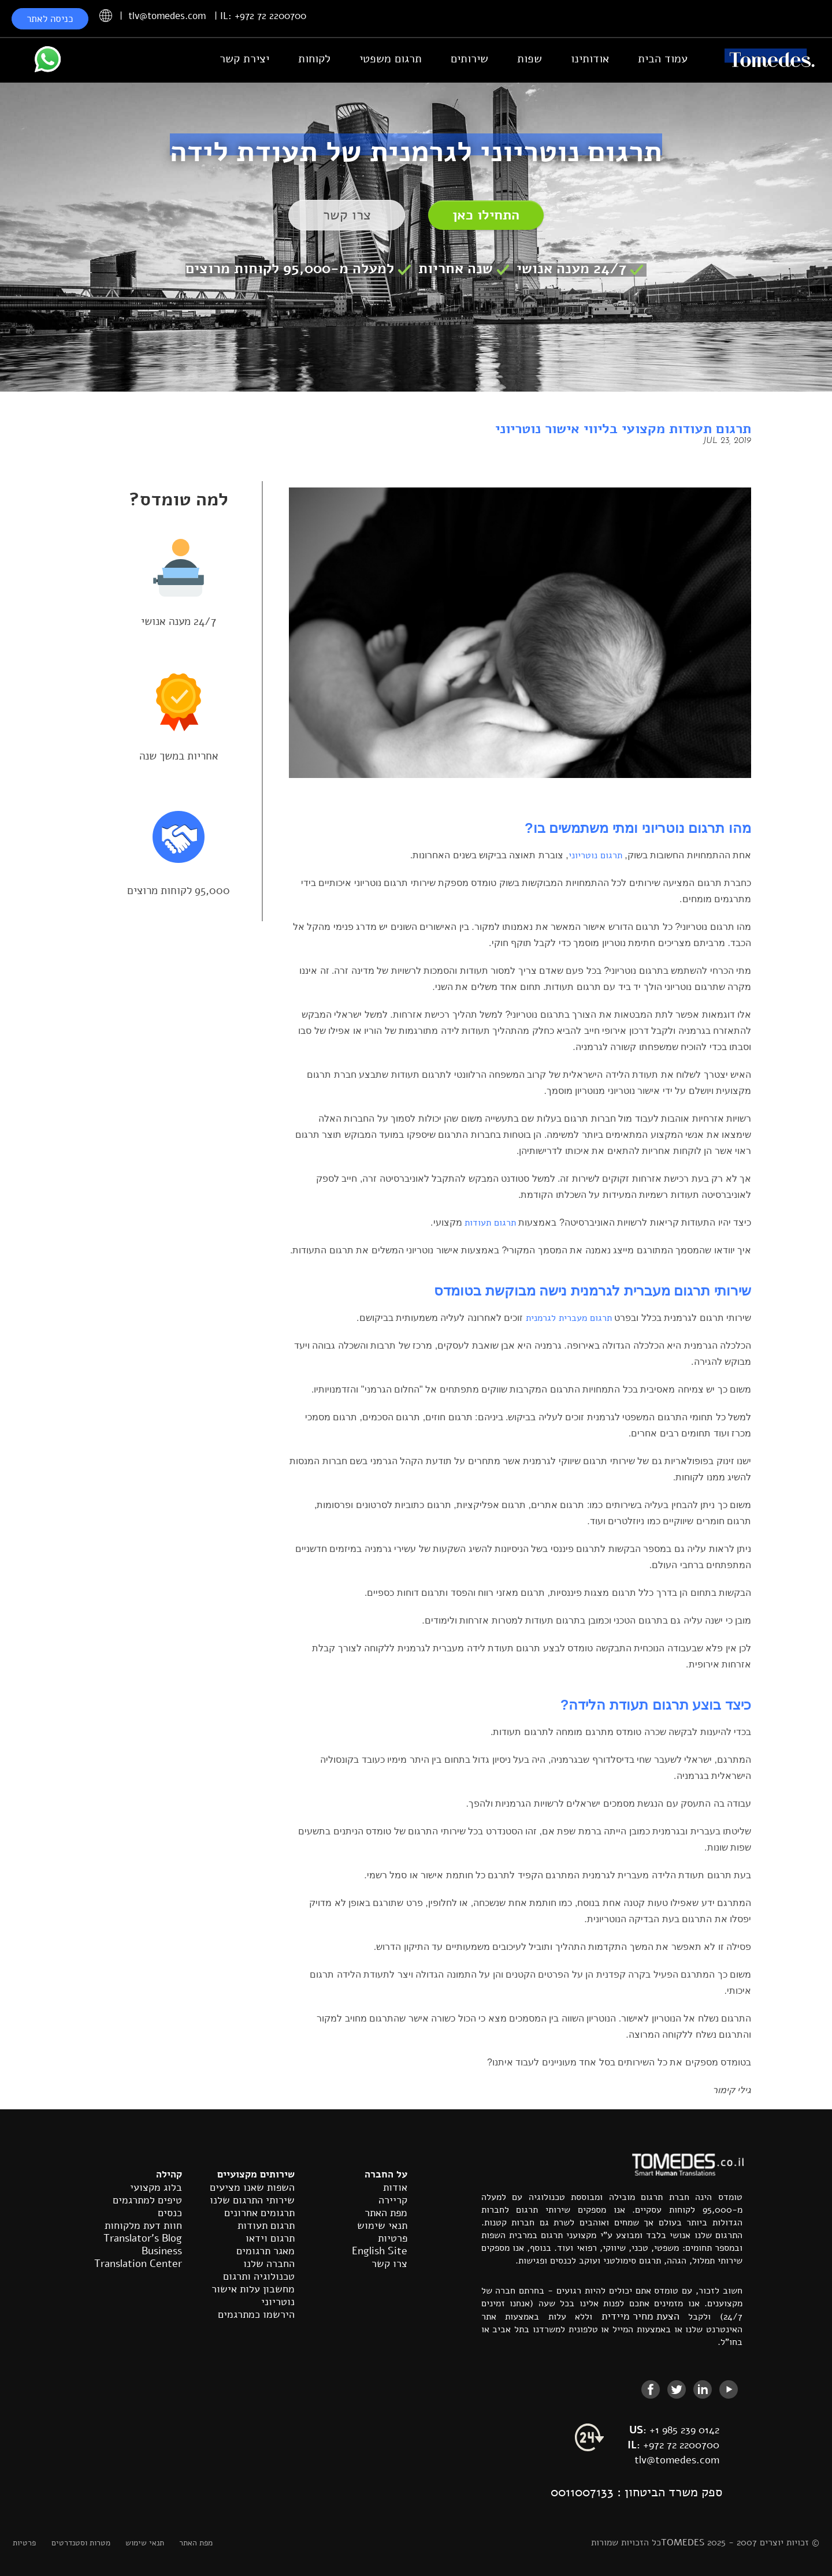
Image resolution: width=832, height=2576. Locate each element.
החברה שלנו (269, 2263)
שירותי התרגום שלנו (252, 2200)
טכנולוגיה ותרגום (259, 2276)
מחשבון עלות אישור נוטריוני (253, 2295)
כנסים (170, 2212)
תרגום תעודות (490, 1222)
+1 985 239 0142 (674, 2430)
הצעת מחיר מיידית (640, 2316)
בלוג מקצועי (156, 2187)
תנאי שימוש (382, 2225)
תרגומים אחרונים (259, 2212)
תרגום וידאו (270, 2238)
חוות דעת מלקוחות (143, 2225)
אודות (395, 2187)
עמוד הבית (663, 58)
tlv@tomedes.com (167, 16)
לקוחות (314, 58)
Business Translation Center (138, 2257)
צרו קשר (347, 215)
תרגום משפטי (390, 58)
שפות (529, 58)
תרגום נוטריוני (595, 855)
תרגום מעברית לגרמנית (569, 1318)
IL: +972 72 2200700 (263, 16)
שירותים (469, 58)
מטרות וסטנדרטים (80, 2542)
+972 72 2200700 (673, 2445)
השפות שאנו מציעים (252, 2187)
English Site (379, 2250)
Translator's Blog (142, 2238)
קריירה (392, 2200)
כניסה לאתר (50, 18)
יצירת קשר (244, 58)
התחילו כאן (485, 215)
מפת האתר (386, 2212)
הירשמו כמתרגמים (256, 2314)
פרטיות (392, 2238)
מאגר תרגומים (265, 2250)
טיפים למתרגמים (147, 2200)
